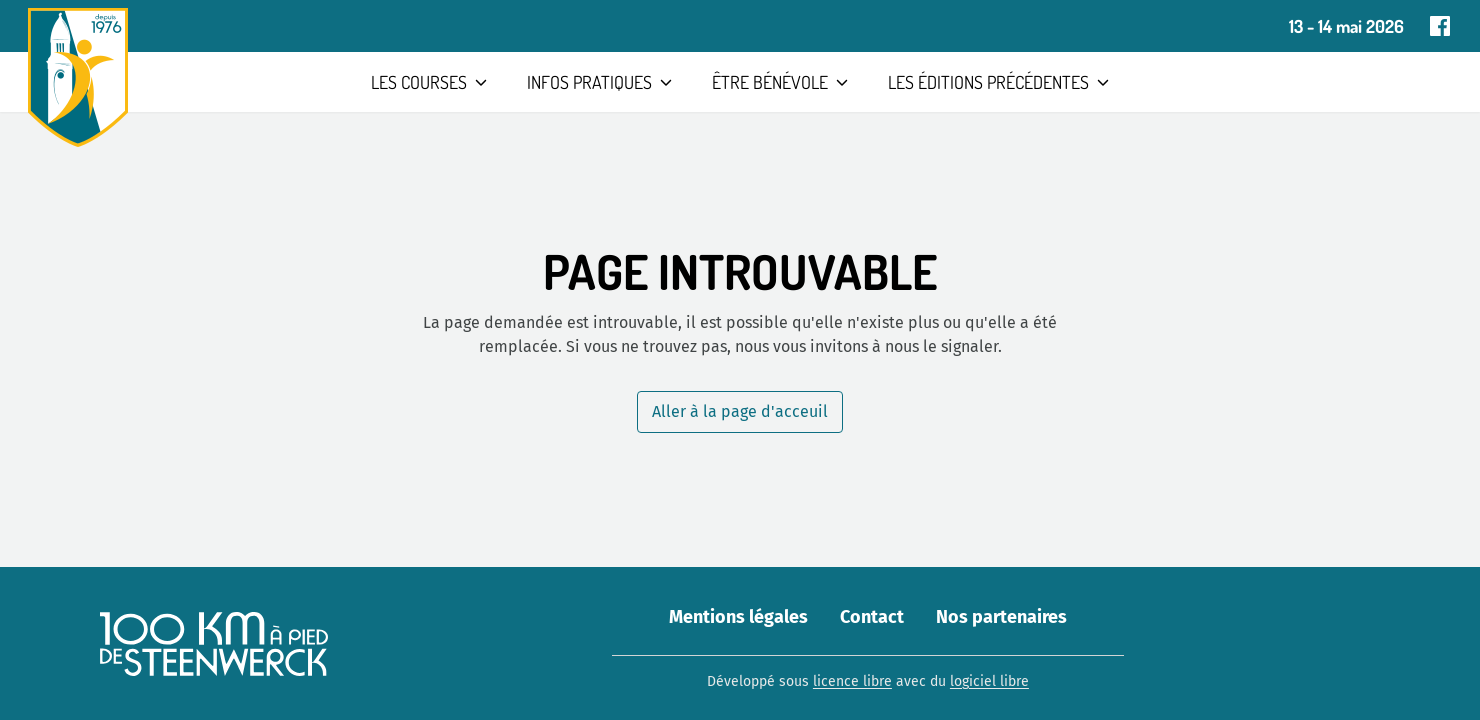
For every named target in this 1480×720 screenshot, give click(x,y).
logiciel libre (989, 681)
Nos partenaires (1001, 617)
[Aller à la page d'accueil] (78, 77)
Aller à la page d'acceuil (740, 411)
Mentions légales (738, 617)
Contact (872, 617)
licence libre (852, 681)
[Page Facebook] (1440, 26)
